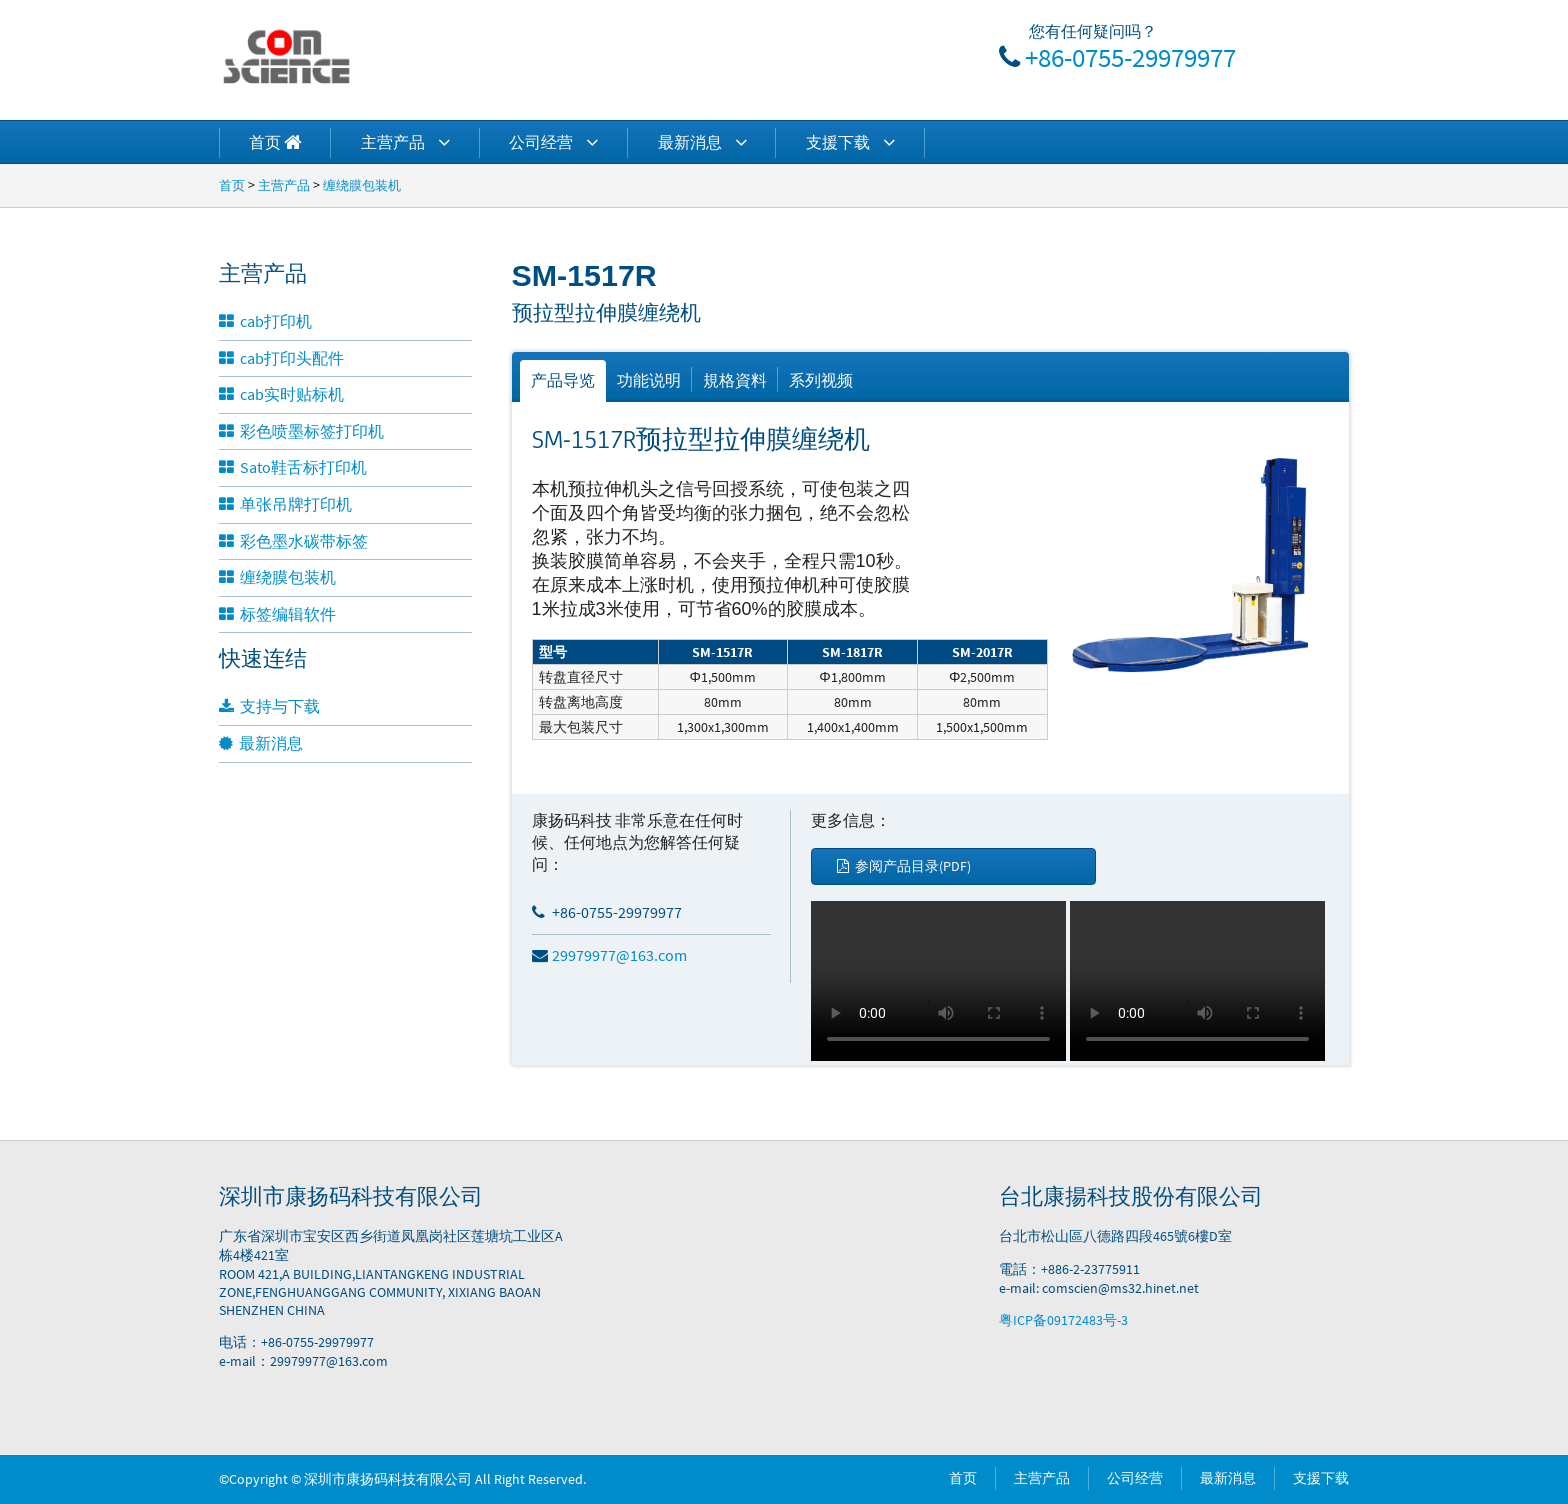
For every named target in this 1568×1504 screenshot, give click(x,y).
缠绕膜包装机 (362, 185)
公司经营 (553, 142)
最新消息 (702, 142)
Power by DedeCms (647, 1479)
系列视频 (821, 380)
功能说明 (649, 380)
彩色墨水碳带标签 (293, 541)
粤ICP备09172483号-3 (1063, 1320)
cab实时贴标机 (281, 394)
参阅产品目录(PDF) (904, 866)
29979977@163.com (609, 955)
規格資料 (735, 380)
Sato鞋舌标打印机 (293, 467)
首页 (232, 185)
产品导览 (563, 380)
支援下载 (850, 142)
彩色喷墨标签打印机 (301, 431)
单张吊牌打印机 (285, 504)
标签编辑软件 (277, 614)
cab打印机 (265, 321)
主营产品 (405, 142)
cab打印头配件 (281, 358)
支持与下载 (269, 706)
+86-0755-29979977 (1130, 57)
